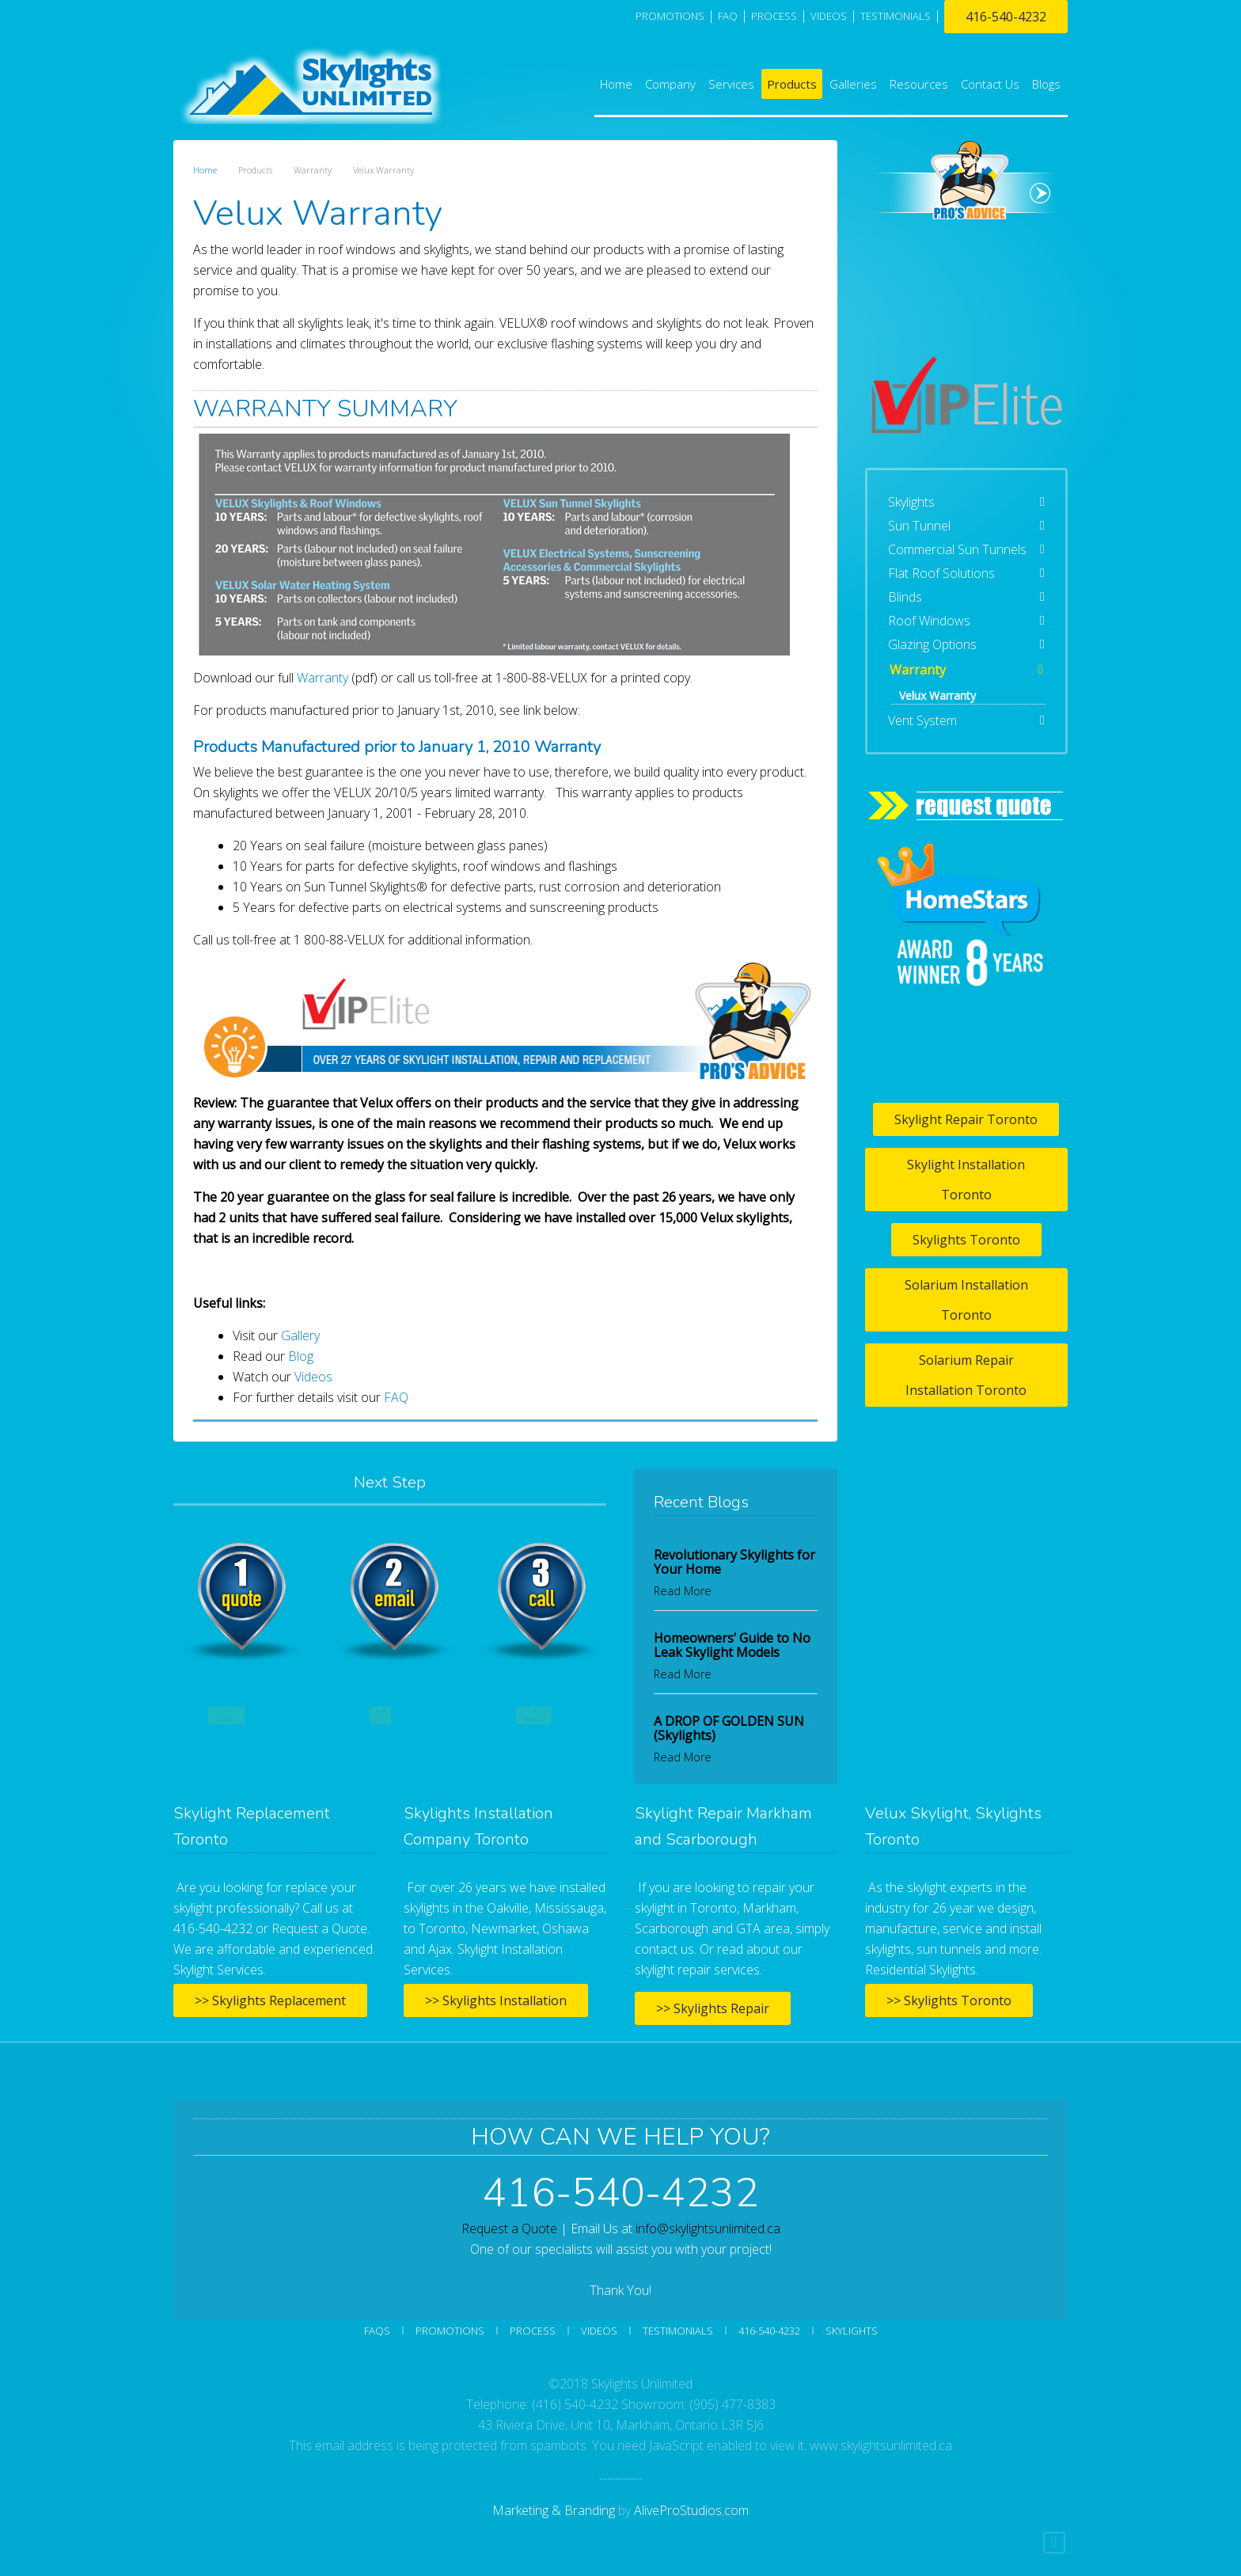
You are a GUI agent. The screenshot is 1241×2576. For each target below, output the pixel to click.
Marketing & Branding (553, 2510)
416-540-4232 (1006, 16)
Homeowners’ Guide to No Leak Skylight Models (732, 1645)
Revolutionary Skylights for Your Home (734, 1562)
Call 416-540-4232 (533, 1715)
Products (792, 84)
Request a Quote (509, 2228)
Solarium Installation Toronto (966, 1300)
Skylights (911, 502)
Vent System (922, 720)
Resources (919, 84)
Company (670, 84)
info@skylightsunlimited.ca (708, 2228)
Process (533, 2330)
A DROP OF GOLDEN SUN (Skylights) (729, 1728)
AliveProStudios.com (691, 2510)
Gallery (300, 1335)
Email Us (380, 1715)
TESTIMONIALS (895, 16)
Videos (313, 1376)
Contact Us (990, 84)
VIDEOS (828, 16)
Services (731, 84)
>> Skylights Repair (712, 2008)
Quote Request (226, 1715)
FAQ (728, 16)
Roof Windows (929, 620)
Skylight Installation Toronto (966, 1179)
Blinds (905, 597)
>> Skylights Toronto (948, 2000)
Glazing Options (932, 644)
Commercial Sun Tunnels (957, 549)
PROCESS (774, 16)
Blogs (1046, 84)
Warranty (322, 677)
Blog (300, 1356)
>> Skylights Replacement (270, 2000)
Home (616, 84)
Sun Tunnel (919, 525)
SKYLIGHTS (851, 2330)
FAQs (377, 2330)
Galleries (853, 84)
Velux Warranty (937, 695)
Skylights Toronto (966, 1239)
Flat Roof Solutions (941, 573)
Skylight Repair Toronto (966, 1119)
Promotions (670, 16)
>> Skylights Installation (496, 2000)
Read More (683, 1590)
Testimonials (678, 2330)
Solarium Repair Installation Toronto (966, 1375)
